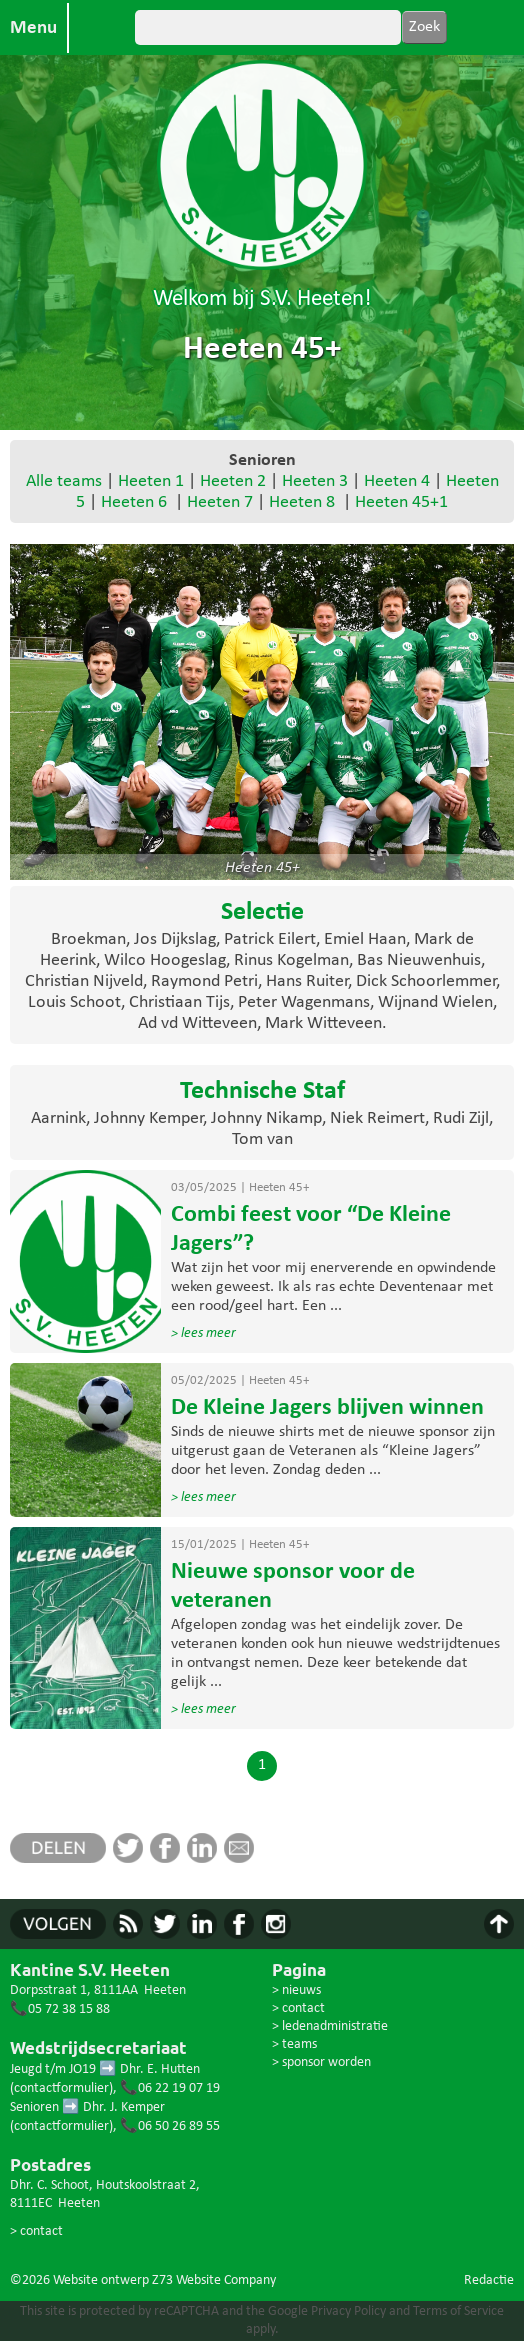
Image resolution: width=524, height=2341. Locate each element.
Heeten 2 (233, 481)
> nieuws (296, 1990)
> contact (36, 2231)
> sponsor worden (321, 2062)
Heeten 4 (397, 481)
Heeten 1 (151, 481)
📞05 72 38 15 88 (60, 2009)
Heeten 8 (302, 502)
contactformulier (61, 2088)
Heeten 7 (220, 502)
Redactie (489, 2280)
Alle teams (64, 481)
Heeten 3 (315, 481)
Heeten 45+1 (401, 502)
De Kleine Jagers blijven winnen (327, 1408)
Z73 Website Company (214, 2280)
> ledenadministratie (330, 2026)
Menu (33, 28)
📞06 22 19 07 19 (170, 2088)
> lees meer (203, 1333)
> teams (294, 2044)
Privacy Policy (348, 2311)
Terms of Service (458, 2311)
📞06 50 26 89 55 (170, 2126)
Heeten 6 (134, 502)
